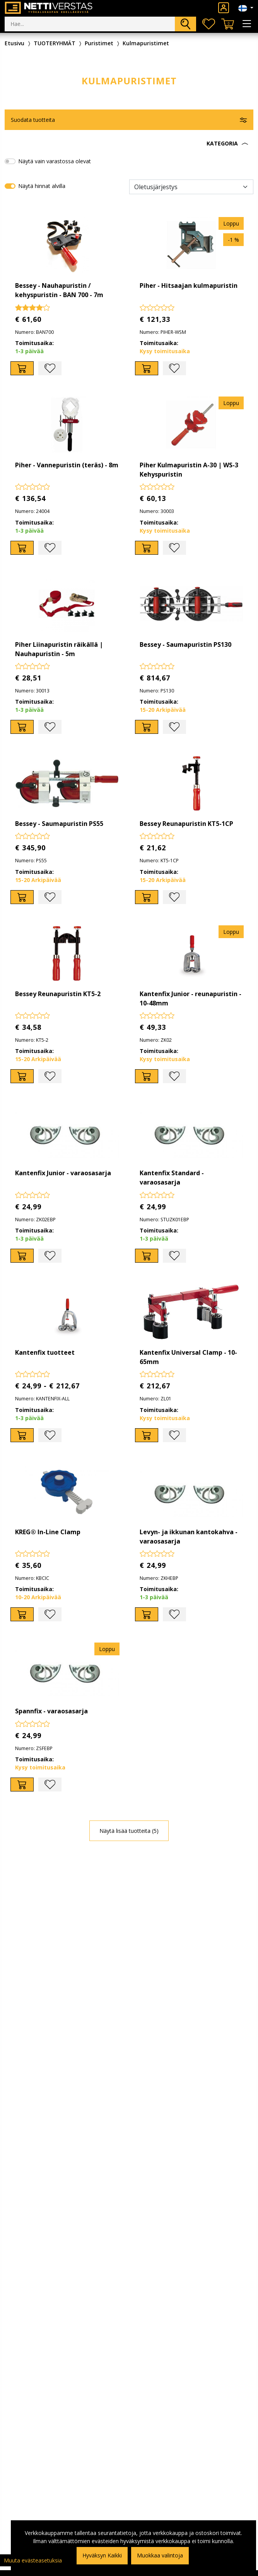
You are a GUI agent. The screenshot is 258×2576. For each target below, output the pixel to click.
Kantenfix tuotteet (45, 1352)
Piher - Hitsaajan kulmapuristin (188, 285)
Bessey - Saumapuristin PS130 (185, 644)
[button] (129, 143)
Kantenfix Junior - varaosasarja (63, 1173)
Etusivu (14, 43)
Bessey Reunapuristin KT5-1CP (186, 823)
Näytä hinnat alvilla (41, 186)
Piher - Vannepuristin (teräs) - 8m (66, 465)
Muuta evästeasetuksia (33, 2560)
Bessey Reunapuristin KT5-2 (58, 994)
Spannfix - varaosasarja (51, 1711)
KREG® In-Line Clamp (47, 1532)
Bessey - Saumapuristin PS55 (59, 823)
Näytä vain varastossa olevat (54, 161)
